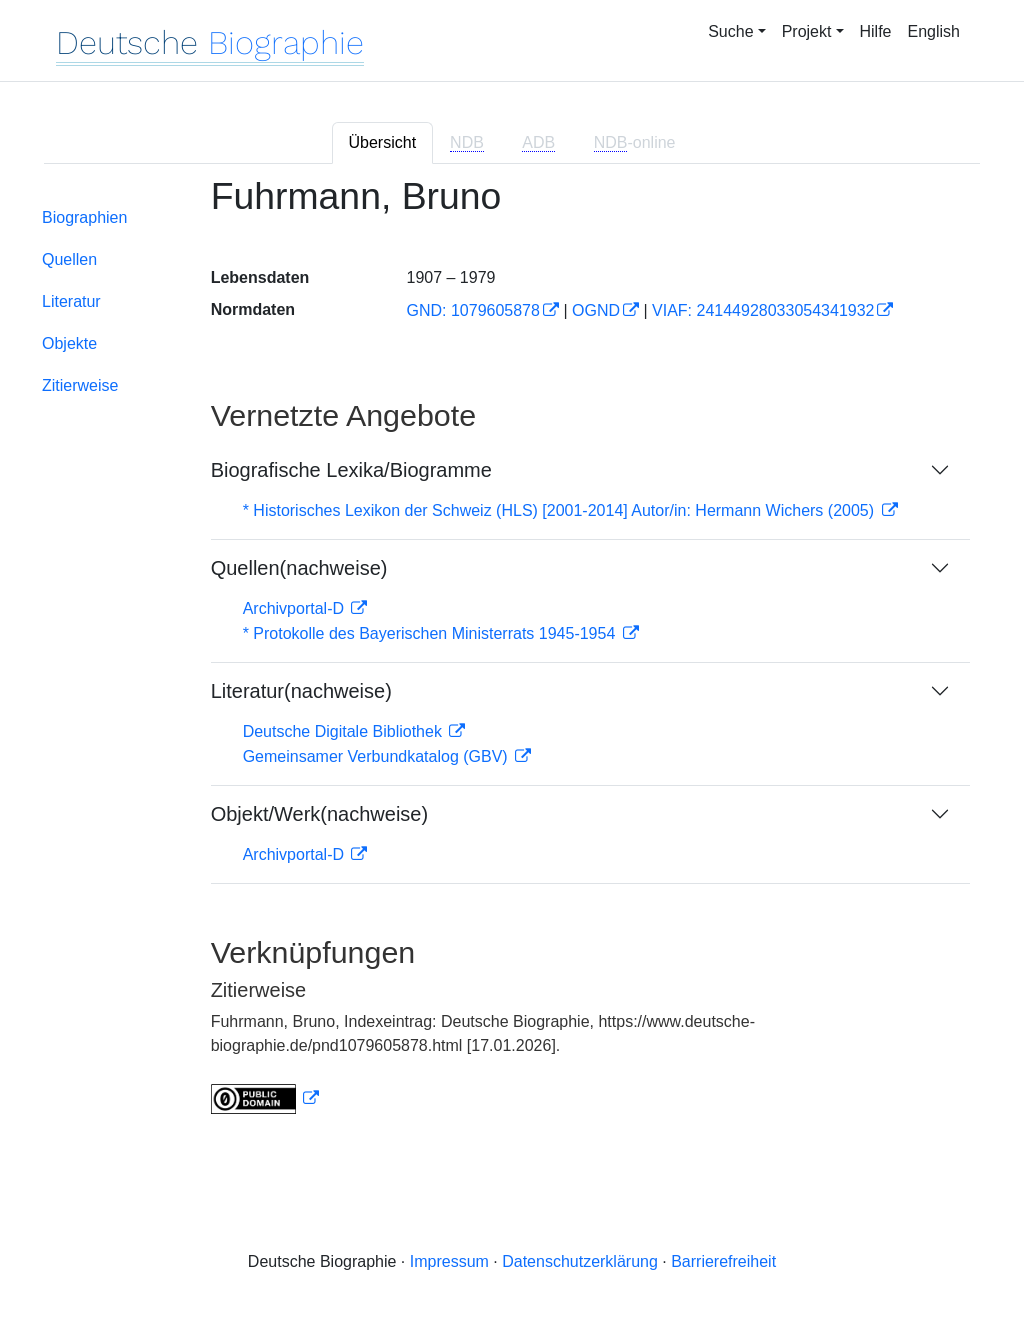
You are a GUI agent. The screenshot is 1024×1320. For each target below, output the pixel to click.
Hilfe (876, 31)
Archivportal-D (296, 608)
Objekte (69, 343)
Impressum (449, 1261)
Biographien (84, 217)
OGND (596, 310)
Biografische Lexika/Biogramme (351, 470)
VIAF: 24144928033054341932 (763, 310)
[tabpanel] (512, 657)
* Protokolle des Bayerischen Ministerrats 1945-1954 (431, 633)
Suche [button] (730, 31)
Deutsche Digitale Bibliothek (345, 731)
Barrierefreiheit (723, 1261)
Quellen (69, 259)
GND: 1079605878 (472, 310)
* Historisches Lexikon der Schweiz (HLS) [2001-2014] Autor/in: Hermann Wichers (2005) (561, 510)
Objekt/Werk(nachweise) (319, 814)
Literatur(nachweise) (301, 691)
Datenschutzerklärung (580, 1261)
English (934, 31)
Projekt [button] (807, 31)
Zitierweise (80, 385)
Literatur (71, 301)
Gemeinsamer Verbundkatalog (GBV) (377, 756)
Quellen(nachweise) (299, 568)
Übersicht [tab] (383, 142)
